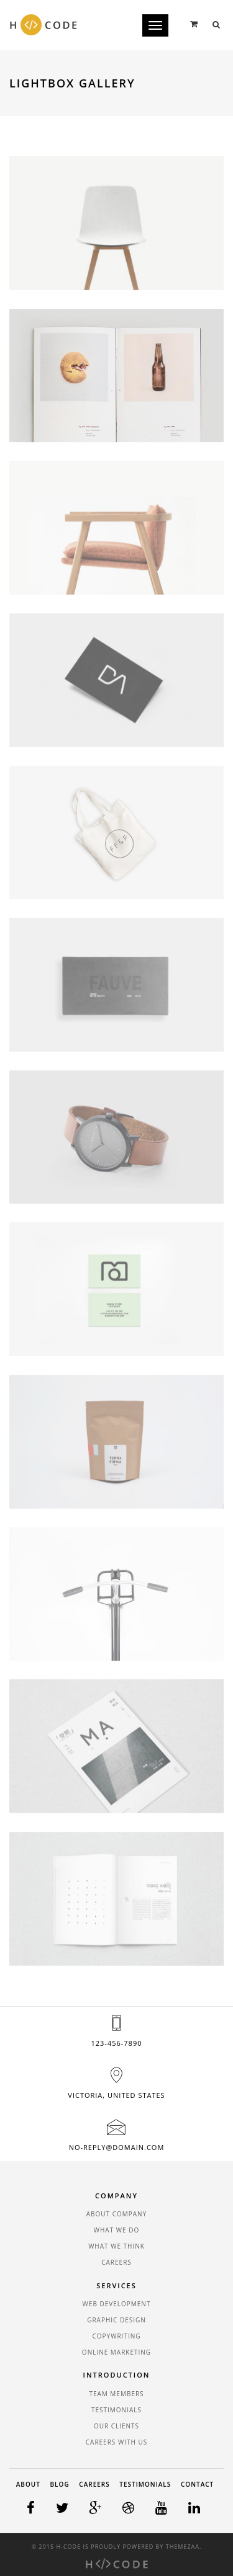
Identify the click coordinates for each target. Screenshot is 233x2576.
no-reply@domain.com (117, 2147)
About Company (116, 2214)
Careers (116, 2262)
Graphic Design (116, 2320)
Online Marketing (116, 2352)
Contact (197, 2484)
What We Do (116, 2230)
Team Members (116, 2393)
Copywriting (117, 2336)
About (28, 2484)
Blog (60, 2484)
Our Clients (116, 2426)
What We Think (116, 2246)
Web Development (117, 2303)
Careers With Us (116, 2442)
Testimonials (116, 2409)
